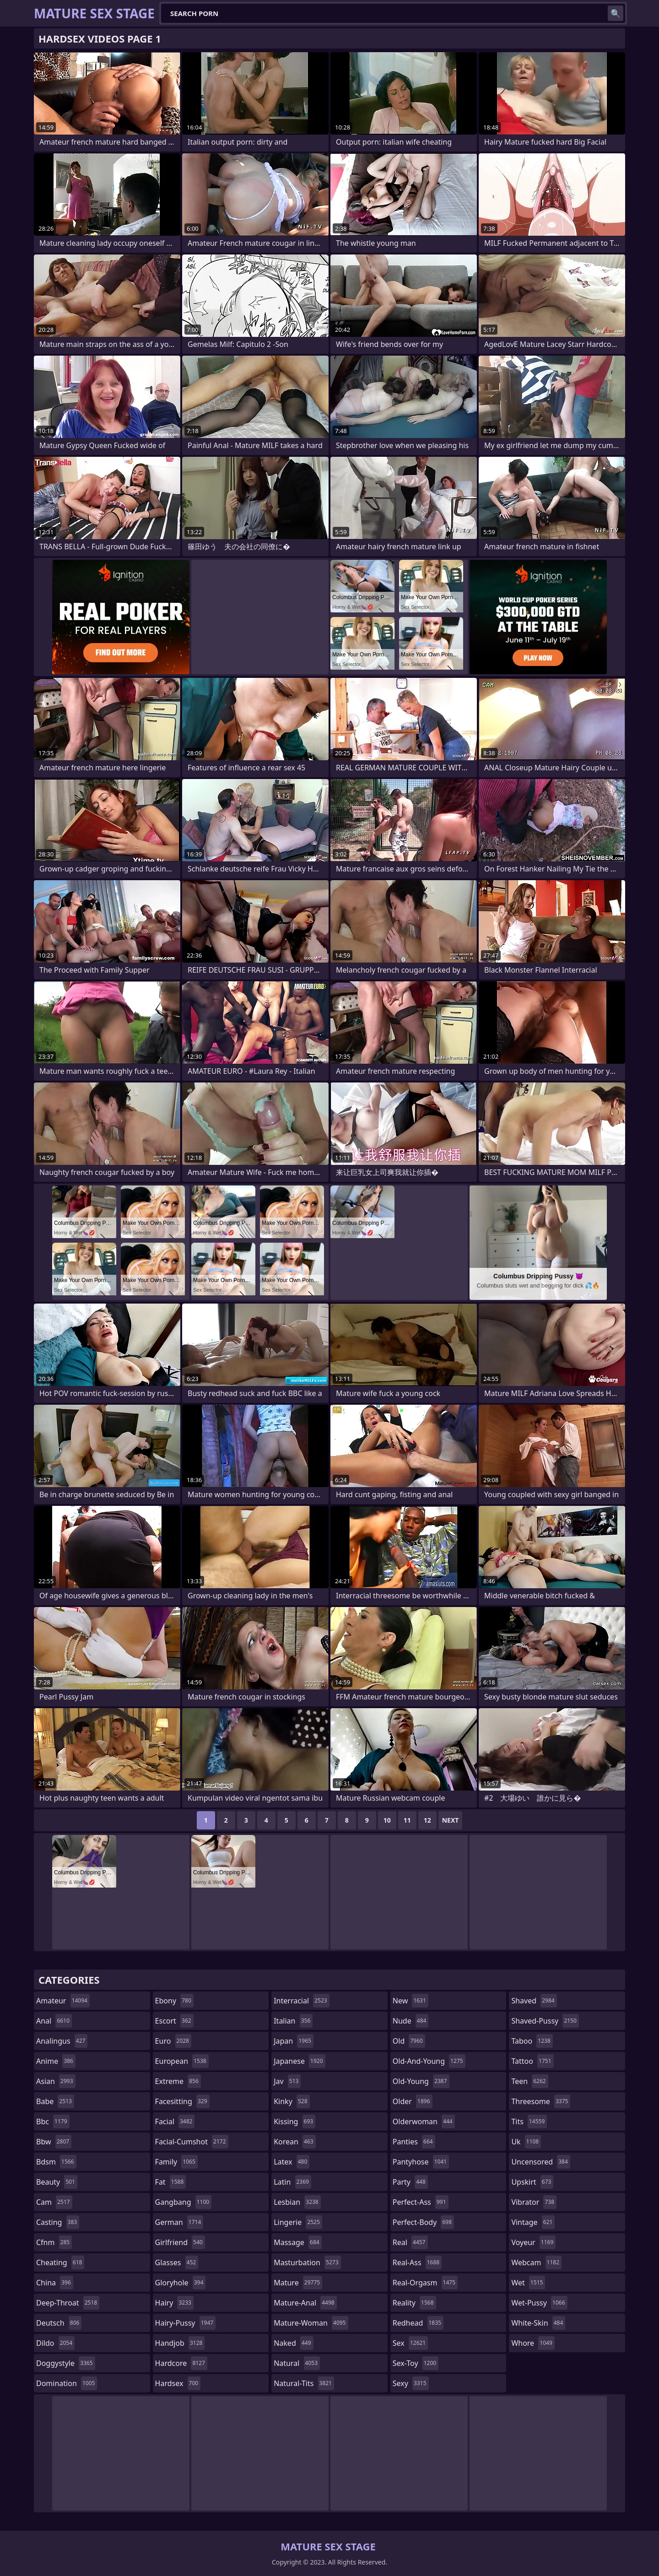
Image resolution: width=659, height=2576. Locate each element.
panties (414, 2141)
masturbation (307, 2262)
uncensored (540, 2162)
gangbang (183, 2202)
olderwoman (424, 2121)
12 (427, 1820)
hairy (174, 2303)
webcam (536, 2262)
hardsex (178, 2383)
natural (297, 2363)
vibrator (533, 2202)
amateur (63, 2001)
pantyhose (421, 2162)
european (182, 2061)
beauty (56, 2182)
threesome (540, 2101)
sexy (411, 2383)
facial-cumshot (191, 2141)
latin (292, 2182)
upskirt (532, 2182)
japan (293, 2041)
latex (291, 2162)
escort (174, 2021)
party (410, 2182)
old (409, 2041)
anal (54, 2021)
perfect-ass (420, 2202)
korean (295, 2141)
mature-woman (311, 2323)
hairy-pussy (185, 2323)
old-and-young (429, 2061)
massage (297, 2242)
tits (529, 2121)
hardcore (181, 2363)
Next (450, 1820)
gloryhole (180, 2282)
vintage (533, 2222)
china (54, 2282)
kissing (294, 2121)
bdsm (56, 2162)
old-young (421, 2081)
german (179, 2222)
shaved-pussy (544, 2021)
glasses (177, 2262)
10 (387, 1820)
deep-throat (67, 2303)
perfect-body (423, 2222)
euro (173, 2041)
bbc (53, 2121)
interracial (302, 2001)
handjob (180, 2343)
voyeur (533, 2242)
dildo (55, 2343)
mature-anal (305, 2303)
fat (170, 2182)
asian (56, 2081)
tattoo (532, 2061)
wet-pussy (539, 2303)
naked (293, 2343)
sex (410, 2343)
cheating (60, 2262)
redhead (418, 2323)
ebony (174, 2001)
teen (529, 2081)
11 (407, 1820)
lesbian (297, 2202)
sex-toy (415, 2363)
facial (175, 2121)
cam (54, 2202)
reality (414, 2303)
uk (526, 2141)
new (410, 2001)
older (412, 2101)
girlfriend (180, 2242)
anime (56, 2061)
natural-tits (304, 2383)
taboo (531, 2041)
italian (293, 2021)
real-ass (417, 2262)
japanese (299, 2061)
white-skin (538, 2323)
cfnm (54, 2242)
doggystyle (65, 2363)
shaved (533, 2001)
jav (287, 2081)
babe (55, 2101)
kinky (291, 2101)
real (410, 2242)
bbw (53, 2141)
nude (411, 2021)
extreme (178, 2081)
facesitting (182, 2101)
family (176, 2162)
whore (532, 2343)
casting (57, 2222)
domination (66, 2383)
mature (298, 2282)
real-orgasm (425, 2282)
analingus (61, 2041)
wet (528, 2282)
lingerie (298, 2222)
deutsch (58, 2323)
